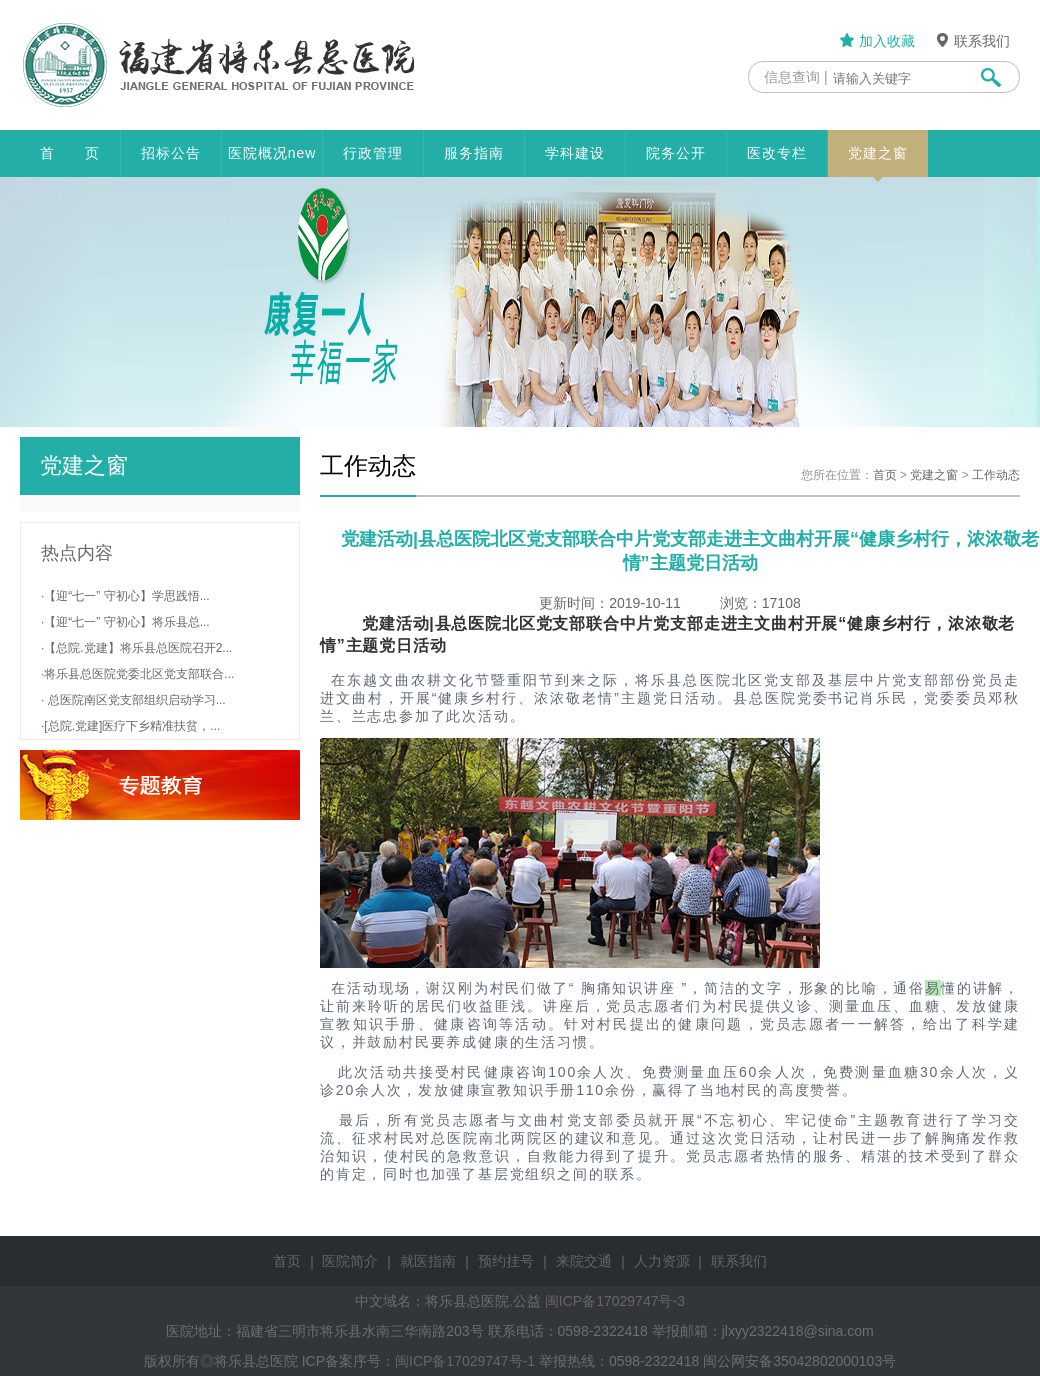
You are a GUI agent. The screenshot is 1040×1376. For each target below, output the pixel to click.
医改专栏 (777, 153)
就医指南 (428, 1261)
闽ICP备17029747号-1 (465, 1361)
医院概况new (272, 153)
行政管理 (373, 153)
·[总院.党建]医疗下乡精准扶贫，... (130, 726)
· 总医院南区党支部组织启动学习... (133, 700)
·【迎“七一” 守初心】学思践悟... (125, 596)
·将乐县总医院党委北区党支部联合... (137, 674)
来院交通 (584, 1261)
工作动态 (996, 475)
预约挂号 (506, 1261)
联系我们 (972, 41)
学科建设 (575, 153)
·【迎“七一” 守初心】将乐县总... (125, 622)
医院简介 (350, 1261)
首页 (885, 475)
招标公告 (171, 153)
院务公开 (676, 153)
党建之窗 (878, 161)
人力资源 (662, 1261)
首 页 (70, 153)
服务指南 (474, 153)
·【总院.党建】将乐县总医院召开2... (136, 648)
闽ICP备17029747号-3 (615, 1301)
